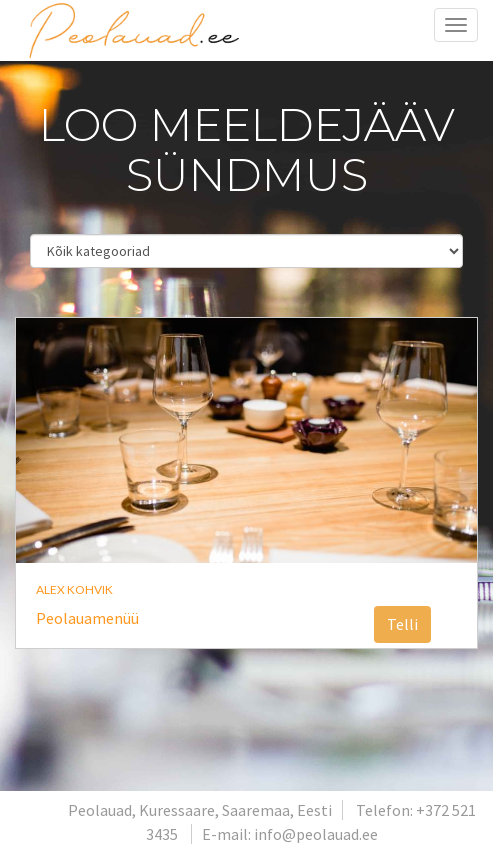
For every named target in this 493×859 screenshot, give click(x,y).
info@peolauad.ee (316, 834)
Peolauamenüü (87, 618)
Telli (402, 624)
